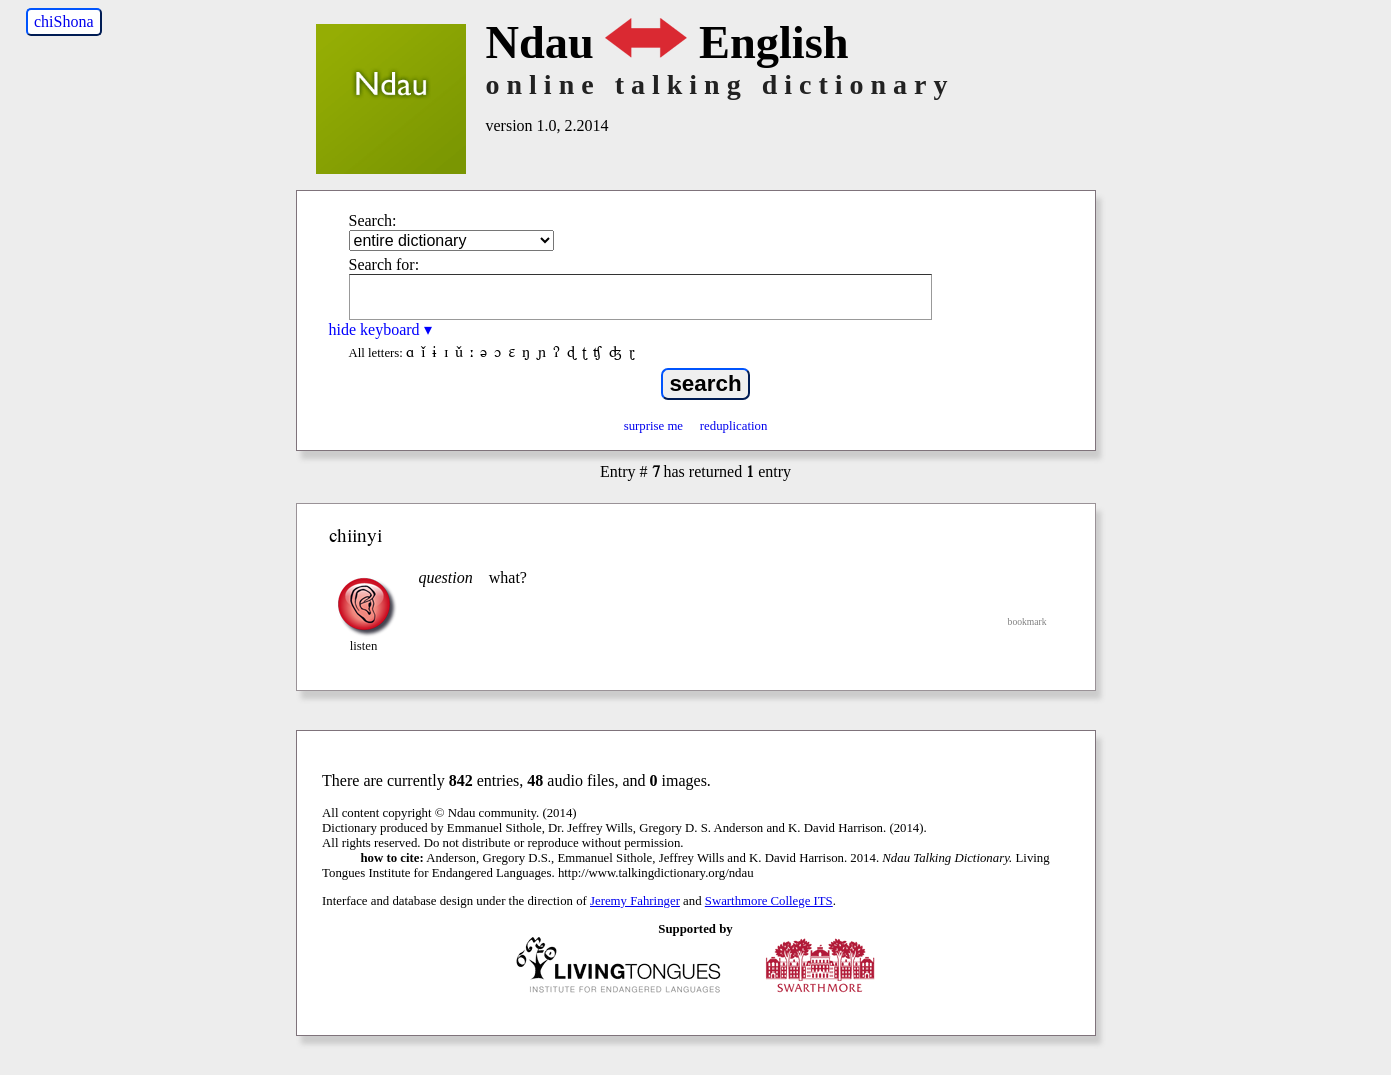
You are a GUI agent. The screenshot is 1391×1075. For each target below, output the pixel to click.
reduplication (734, 426)
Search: (373, 220)
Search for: (384, 264)
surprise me (653, 426)
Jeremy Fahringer (635, 901)
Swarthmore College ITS (769, 901)
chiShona (64, 21)
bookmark (1027, 621)
